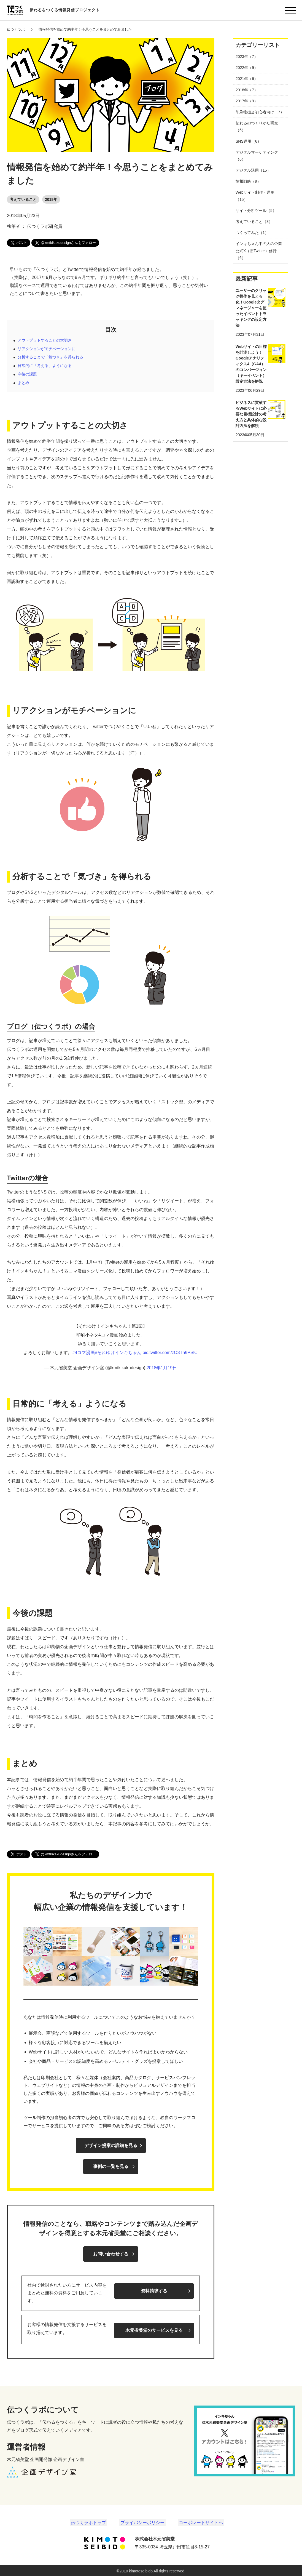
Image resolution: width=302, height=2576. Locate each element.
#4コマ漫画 (83, 1352)
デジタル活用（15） (253, 170)
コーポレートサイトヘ (199, 2521)
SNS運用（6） (248, 141)
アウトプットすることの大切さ (45, 340)
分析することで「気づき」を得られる (50, 357)
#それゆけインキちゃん (118, 1352)
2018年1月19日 (162, 1367)
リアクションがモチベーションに (47, 349)
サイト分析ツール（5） (256, 210)
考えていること (23, 199)
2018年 (51, 199)
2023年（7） (247, 56)
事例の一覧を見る (110, 2166)
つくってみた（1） (252, 232)
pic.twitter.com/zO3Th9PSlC (170, 1352)
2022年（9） (247, 67)
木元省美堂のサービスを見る (154, 2328)
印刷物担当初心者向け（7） (260, 112)
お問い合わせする (110, 2254)
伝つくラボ (16, 29)
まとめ (23, 382)
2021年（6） (247, 78)
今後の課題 (27, 374)
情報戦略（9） (248, 181)
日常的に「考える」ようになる (45, 365)
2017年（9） (247, 101)
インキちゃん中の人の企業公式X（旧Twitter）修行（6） (259, 250)
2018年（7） (247, 90)
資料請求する (154, 2289)
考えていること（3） (254, 221)
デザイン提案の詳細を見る (110, 2145)
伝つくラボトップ (90, 2521)
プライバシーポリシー (142, 2521)
